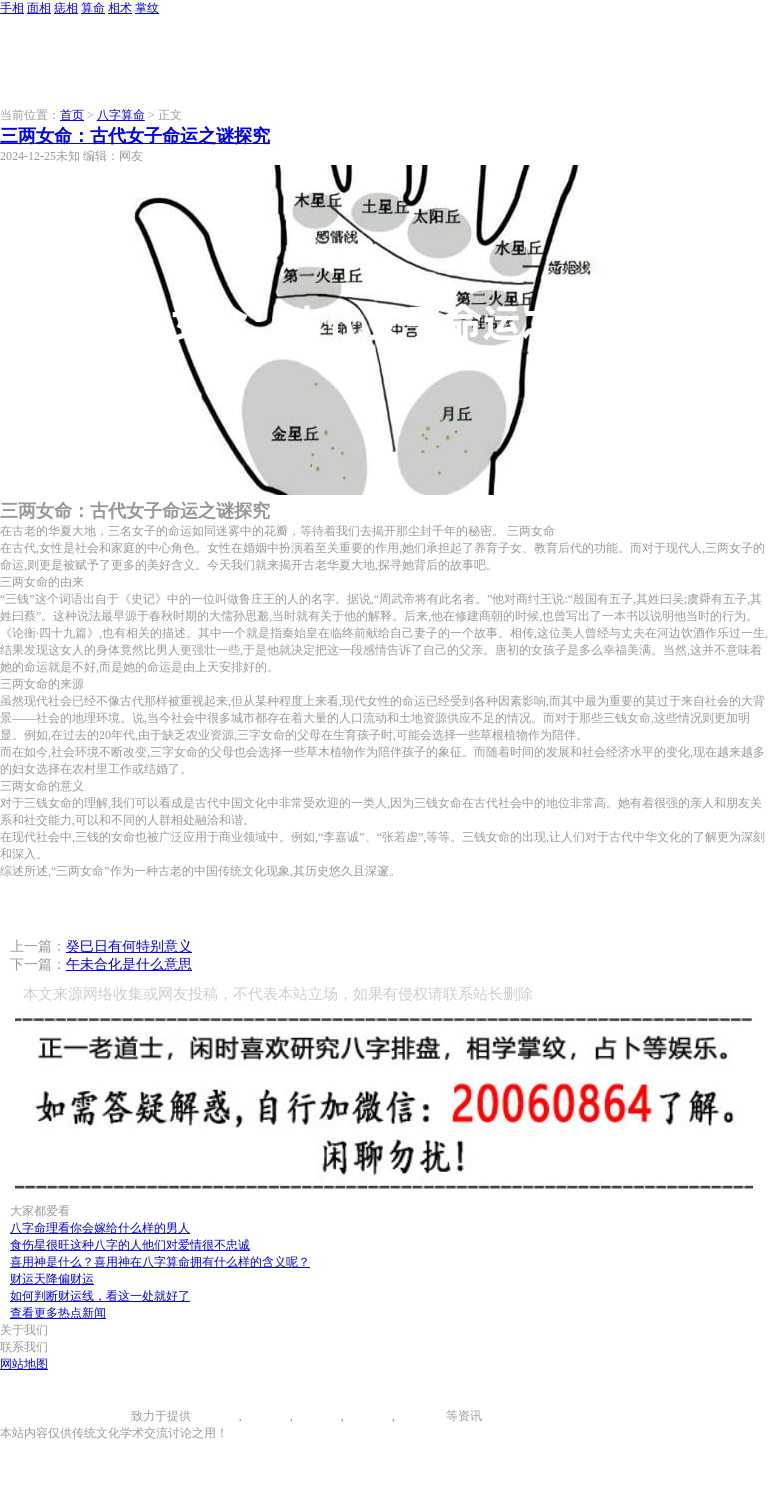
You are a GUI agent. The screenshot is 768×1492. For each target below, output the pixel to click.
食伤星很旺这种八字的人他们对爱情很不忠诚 (130, 1245)
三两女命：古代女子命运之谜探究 (135, 136)
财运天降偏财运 (52, 1279)
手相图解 (215, 1416)
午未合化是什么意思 (129, 964)
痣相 (66, 8)
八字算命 (121, 115)
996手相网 (104, 1416)
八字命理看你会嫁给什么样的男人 (100, 1228)
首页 (72, 115)
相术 (120, 8)
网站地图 (24, 1364)
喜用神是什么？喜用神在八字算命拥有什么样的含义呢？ (160, 1262)
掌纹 (147, 8)
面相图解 (266, 1416)
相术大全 (422, 1416)
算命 (93, 8)
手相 (12, 8)
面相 (39, 8)
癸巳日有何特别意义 (129, 946)
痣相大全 (317, 1416)
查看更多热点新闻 (58, 1313)
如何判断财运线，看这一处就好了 (100, 1296)
